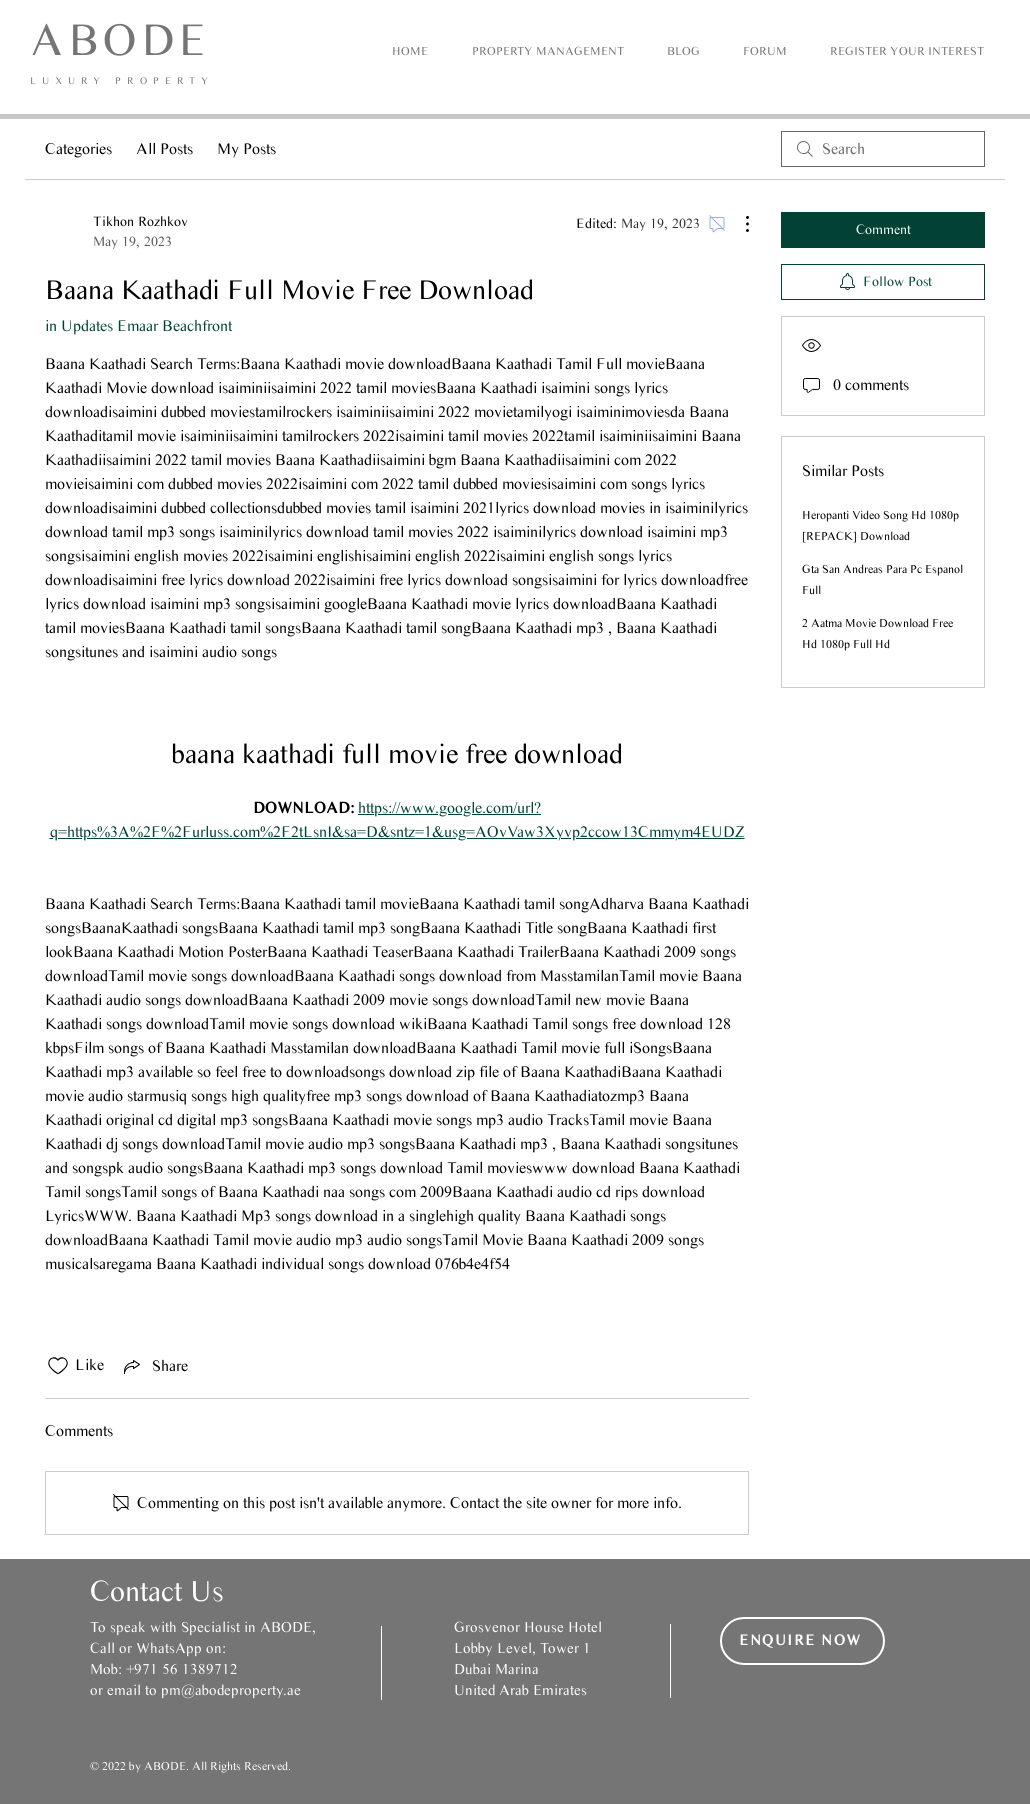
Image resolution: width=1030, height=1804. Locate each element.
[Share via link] (154, 1366)
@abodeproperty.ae (241, 1690)
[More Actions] (737, 224)
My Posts (246, 148)
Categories (78, 148)
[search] (883, 149)
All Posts (164, 148)
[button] (906, 51)
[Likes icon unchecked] (58, 1366)
